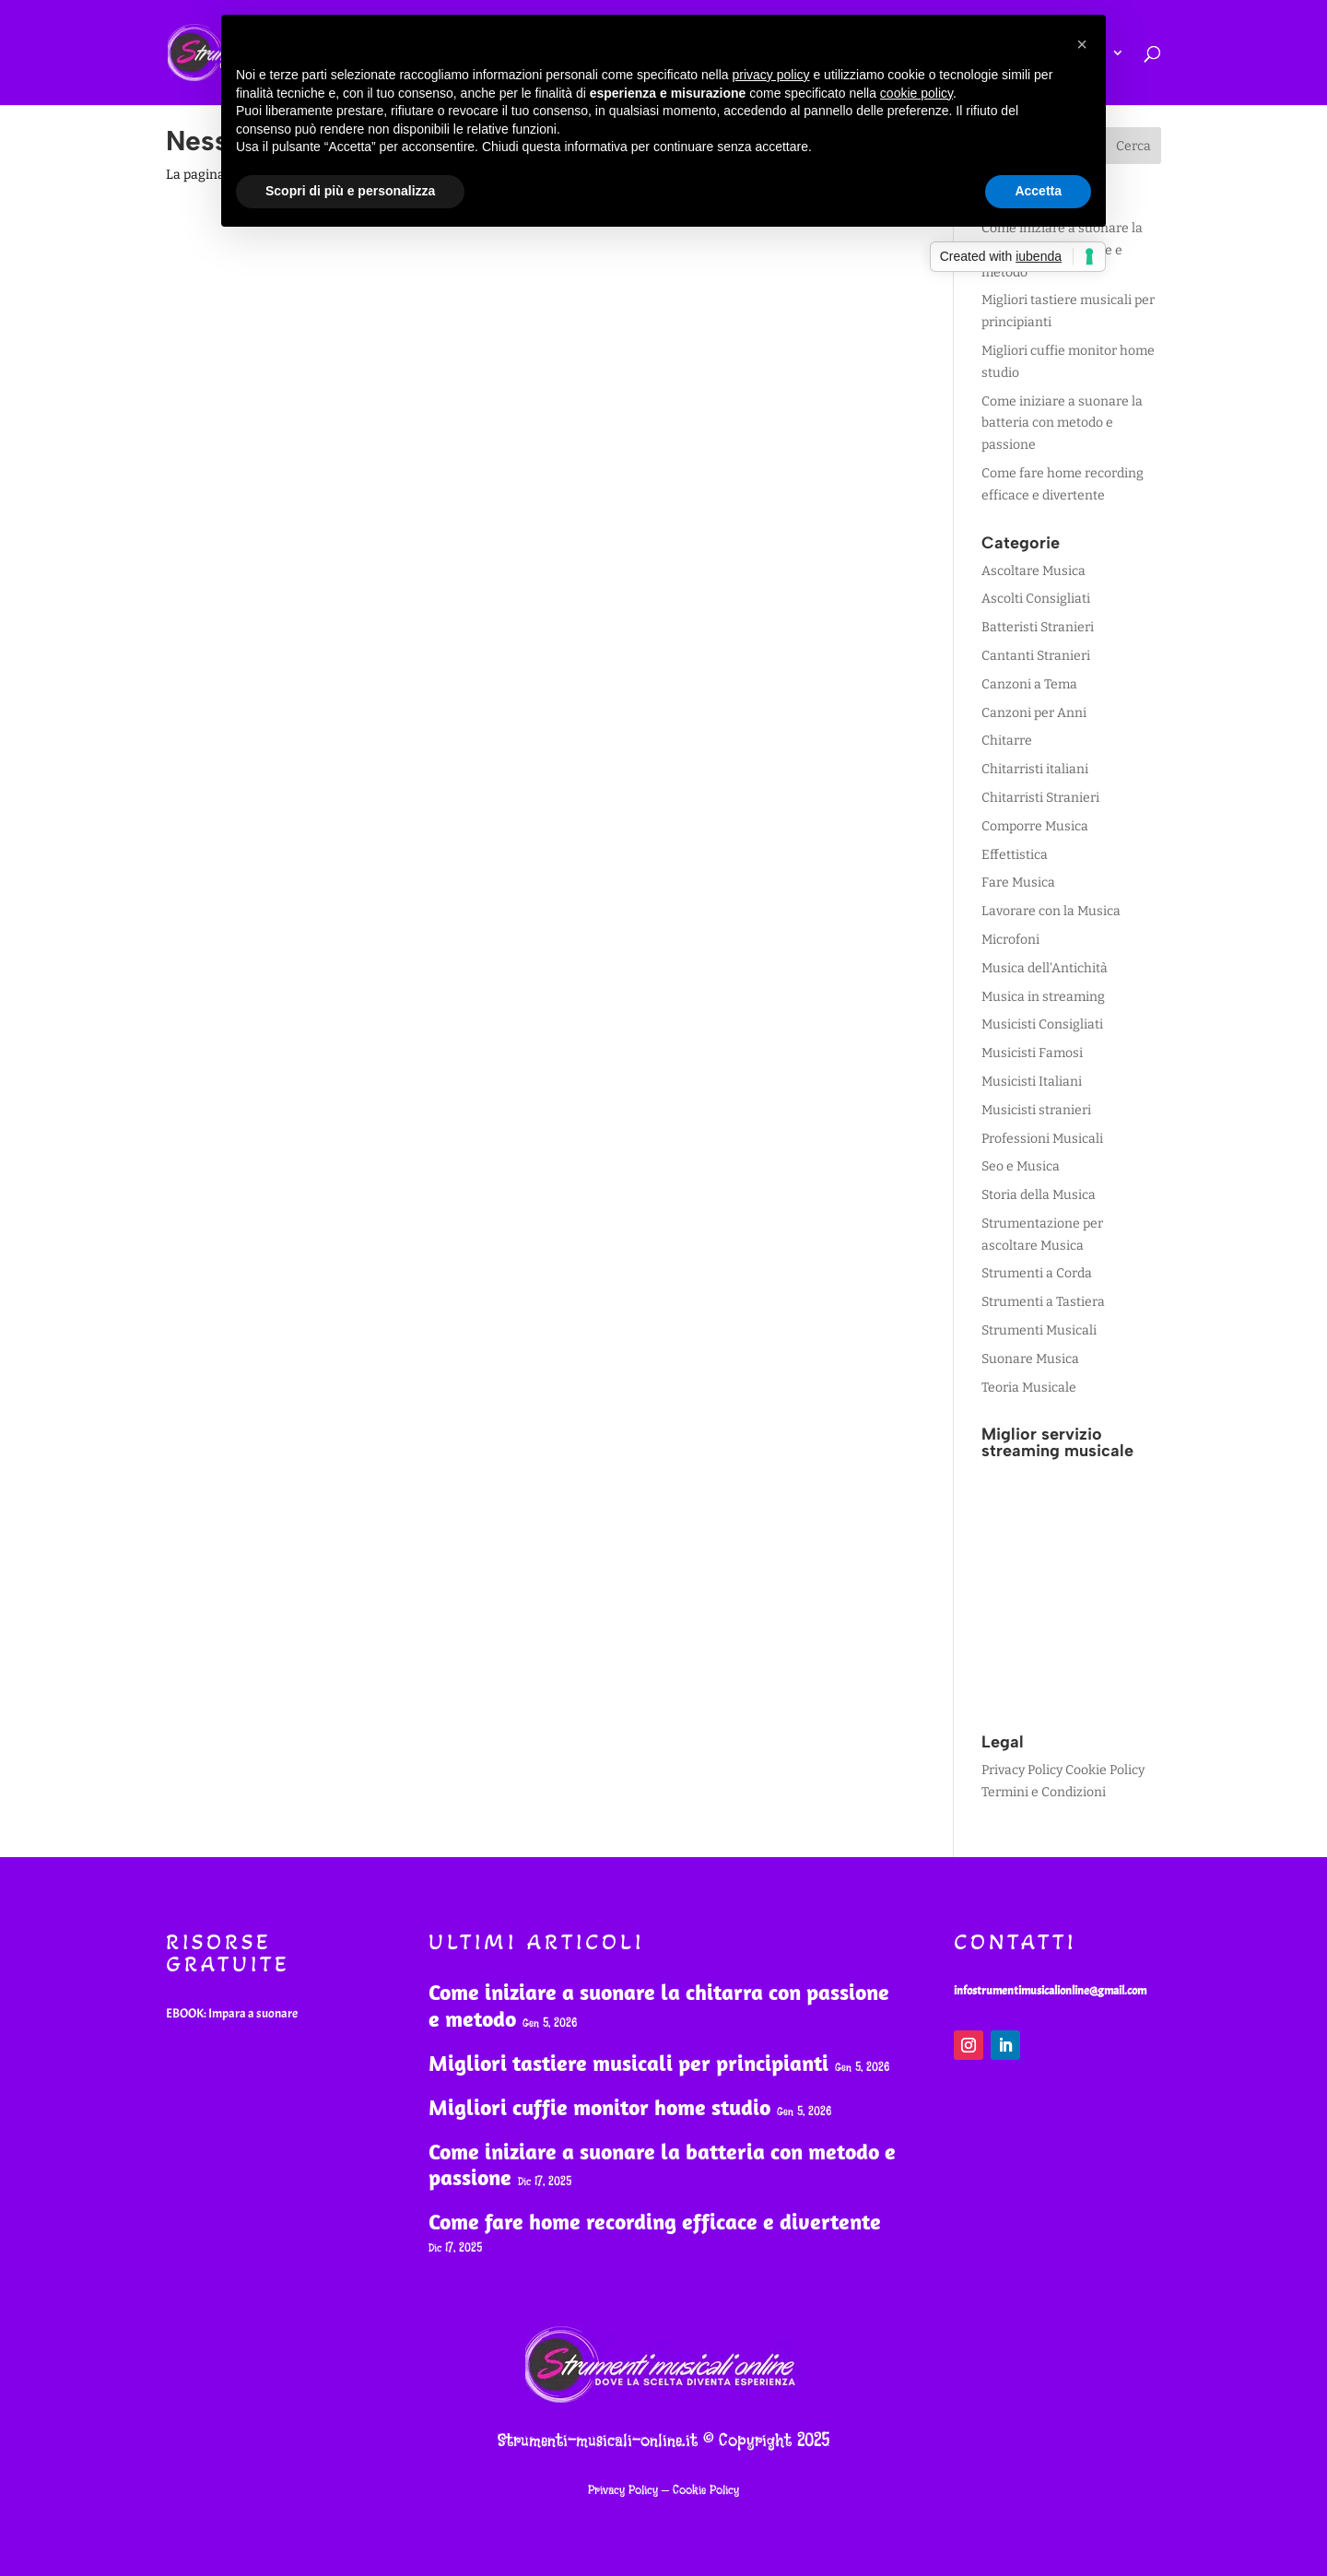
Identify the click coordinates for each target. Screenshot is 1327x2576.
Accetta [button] (1038, 190)
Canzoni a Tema (1029, 684)
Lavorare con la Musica (1051, 911)
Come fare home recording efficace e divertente (655, 2221)
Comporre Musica (1034, 826)
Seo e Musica (1020, 1166)
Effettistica (1014, 855)
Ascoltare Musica (1033, 571)
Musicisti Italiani (1031, 1081)
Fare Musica (1018, 882)
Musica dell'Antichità (1044, 968)
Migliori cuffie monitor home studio (599, 2107)
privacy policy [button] (771, 74)
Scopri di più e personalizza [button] (350, 190)
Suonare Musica (1030, 1359)
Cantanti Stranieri (1035, 656)
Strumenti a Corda (1036, 1273)
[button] (1082, 44)
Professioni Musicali (1042, 1139)
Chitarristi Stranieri (1040, 798)
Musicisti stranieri (1036, 1110)
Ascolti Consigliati (1035, 598)
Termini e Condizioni (1043, 1792)
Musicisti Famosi (1032, 1053)
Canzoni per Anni (1033, 713)
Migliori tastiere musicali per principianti (628, 2062)
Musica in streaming (1043, 997)
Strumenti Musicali (1039, 1330)
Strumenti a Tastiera (1043, 1302)
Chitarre (1006, 740)
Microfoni (1010, 939)
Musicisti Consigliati (1042, 1024)
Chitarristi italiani (1034, 769)
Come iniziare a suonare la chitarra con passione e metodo (659, 2005)
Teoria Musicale (1028, 1387)
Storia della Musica (1038, 1195)
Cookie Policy (1105, 1770)
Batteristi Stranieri (1037, 627)
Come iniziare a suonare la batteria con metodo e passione (1062, 423)
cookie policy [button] (916, 93)
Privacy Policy (1022, 1770)
